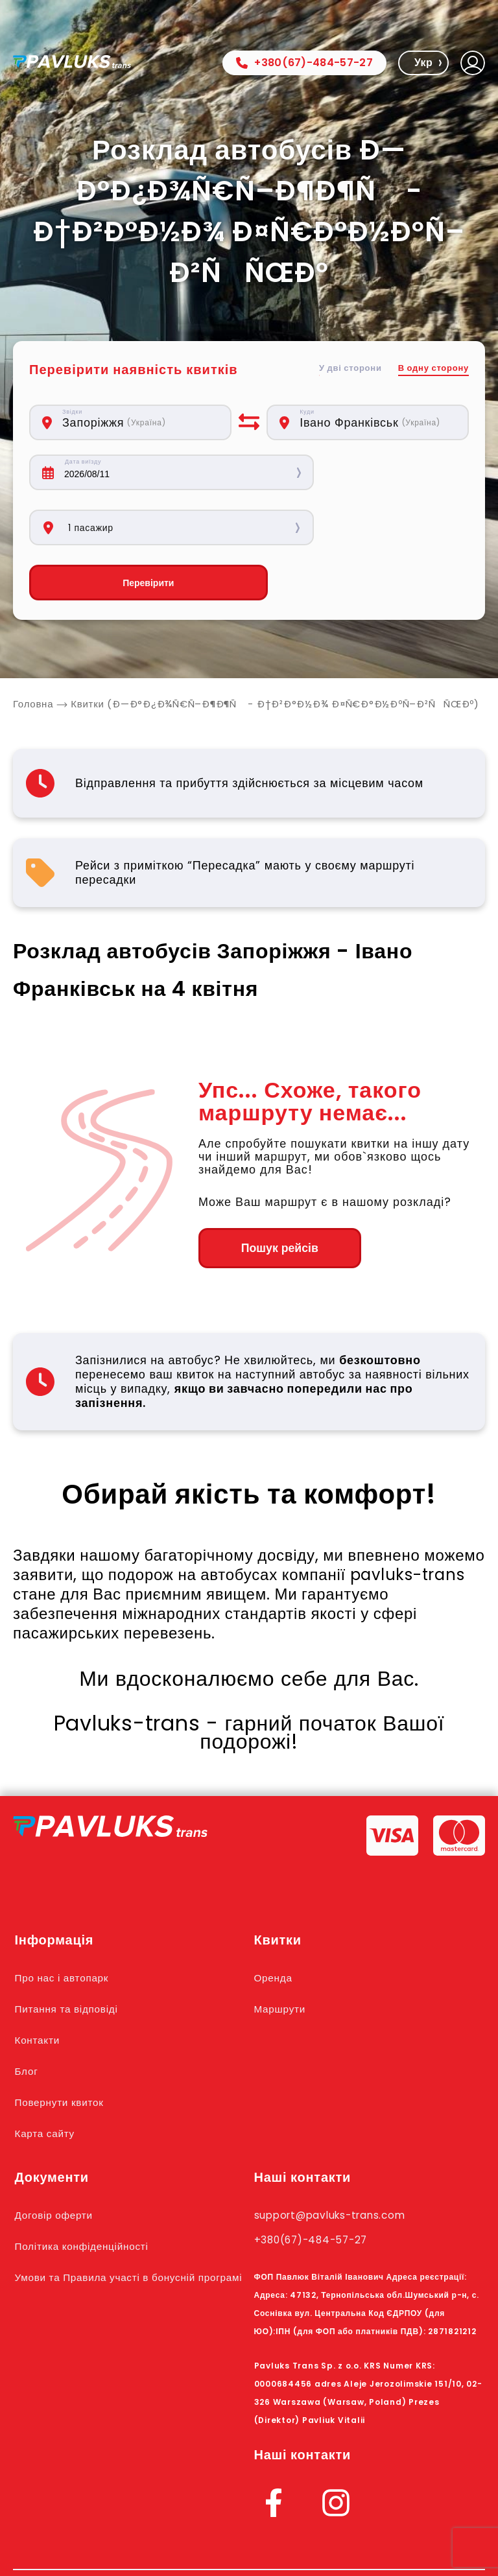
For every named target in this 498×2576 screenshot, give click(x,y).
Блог (28, 2017)
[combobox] (139, 422)
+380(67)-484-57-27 (304, 62)
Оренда (275, 1924)
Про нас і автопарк (67, 1924)
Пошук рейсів (269, 1193)
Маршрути (282, 1955)
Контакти (40, 1986)
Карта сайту (48, 2079)
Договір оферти (58, 2161)
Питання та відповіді (72, 1955)
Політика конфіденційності (89, 2192)
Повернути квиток (64, 2048)
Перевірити (130, 528)
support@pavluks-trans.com (340, 2161)
